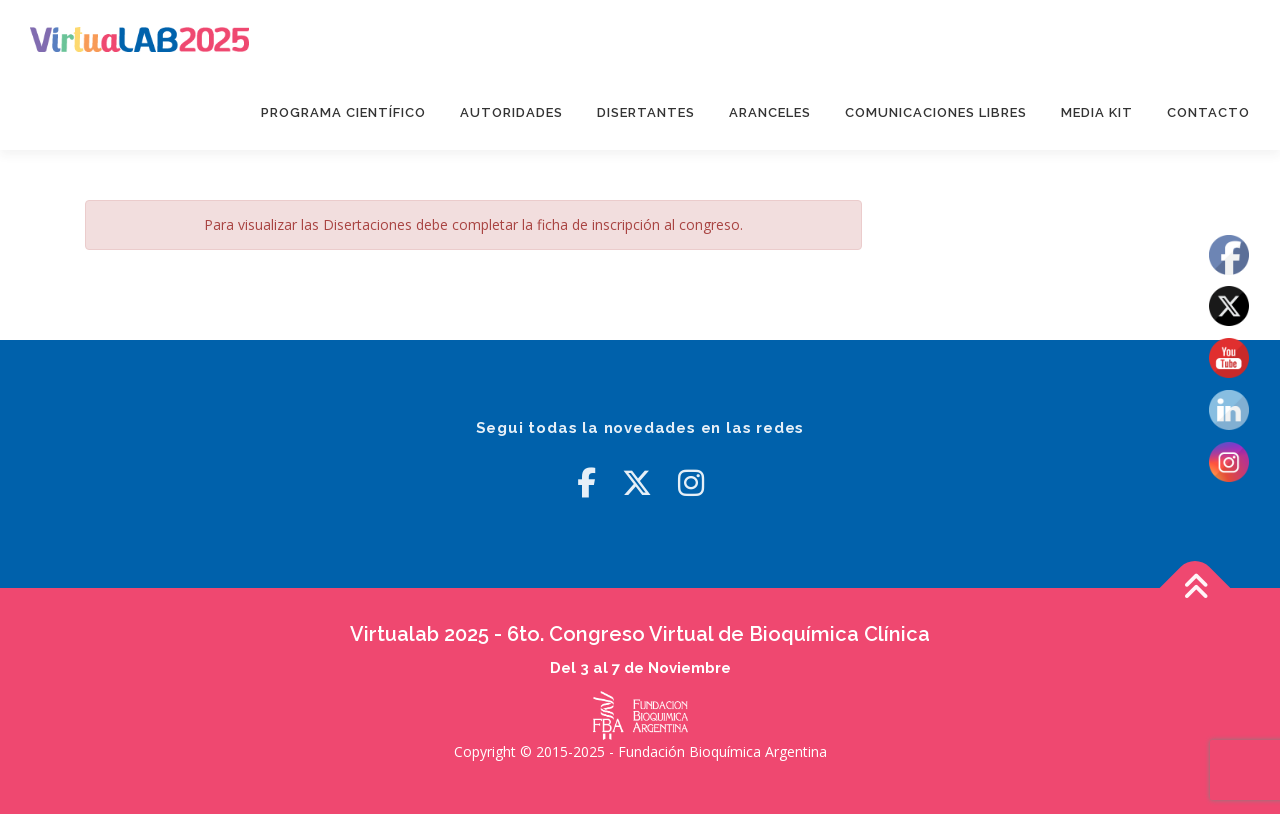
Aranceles (770, 112)
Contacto (1208, 112)
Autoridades (511, 112)
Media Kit (1097, 112)
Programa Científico (343, 112)
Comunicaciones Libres (936, 112)
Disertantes (646, 112)
